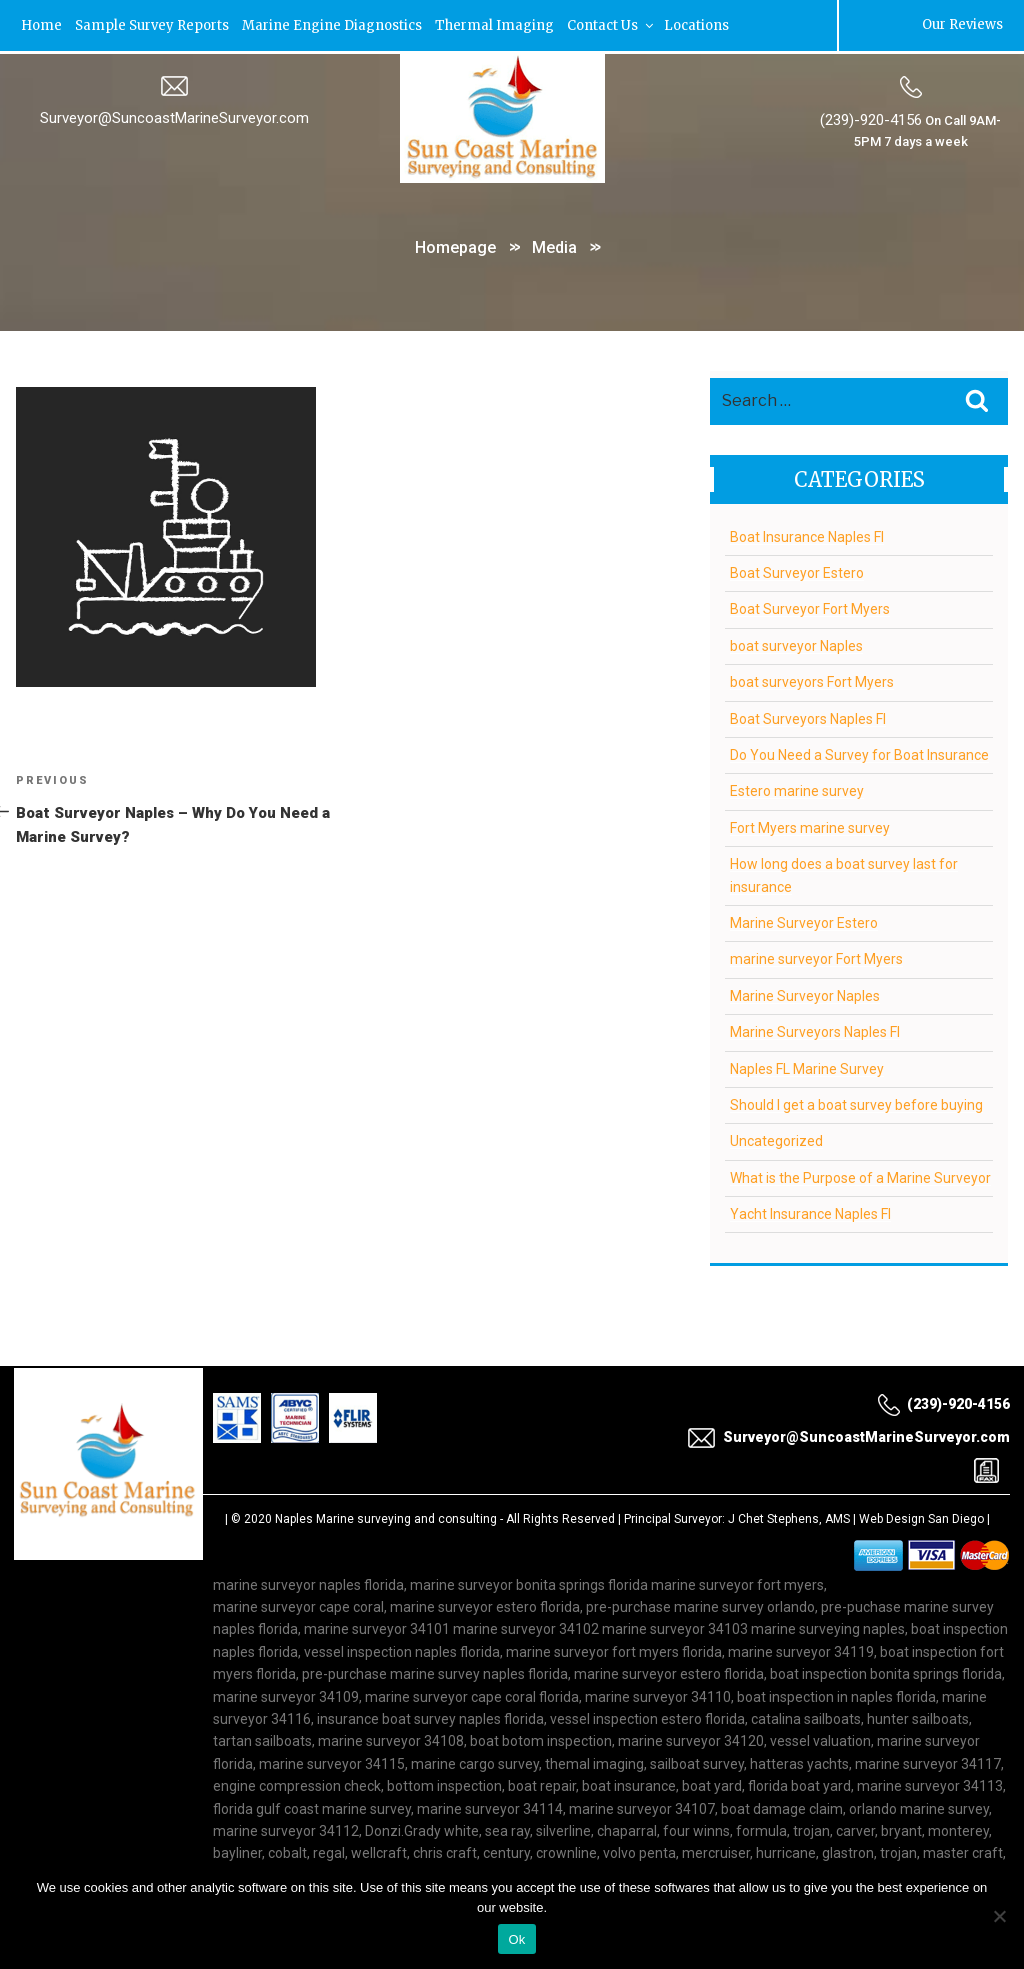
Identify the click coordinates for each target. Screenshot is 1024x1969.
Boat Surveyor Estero (797, 571)
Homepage (455, 245)
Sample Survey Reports (152, 24)
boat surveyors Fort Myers (812, 680)
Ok (516, 1939)
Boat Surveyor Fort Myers (810, 608)
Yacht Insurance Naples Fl (810, 1212)
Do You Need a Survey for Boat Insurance (859, 753)
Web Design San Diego (921, 1517)
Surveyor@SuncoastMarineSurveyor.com (174, 117)
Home (41, 24)
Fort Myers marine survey (810, 826)
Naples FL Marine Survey (807, 1067)
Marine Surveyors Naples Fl (815, 1030)
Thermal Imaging (494, 24)
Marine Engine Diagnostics (332, 24)
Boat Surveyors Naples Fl (808, 717)
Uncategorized (776, 1140)
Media (554, 245)
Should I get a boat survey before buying (856, 1103)
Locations (696, 24)
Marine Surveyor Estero (804, 921)
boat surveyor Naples (796, 644)
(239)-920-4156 (871, 119)
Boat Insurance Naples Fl (807, 535)
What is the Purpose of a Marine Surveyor (860, 1176)
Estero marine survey (797, 790)
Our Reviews (962, 24)
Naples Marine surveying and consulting (386, 1517)
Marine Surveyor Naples (805, 994)
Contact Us (611, 24)
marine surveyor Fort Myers (816, 958)
